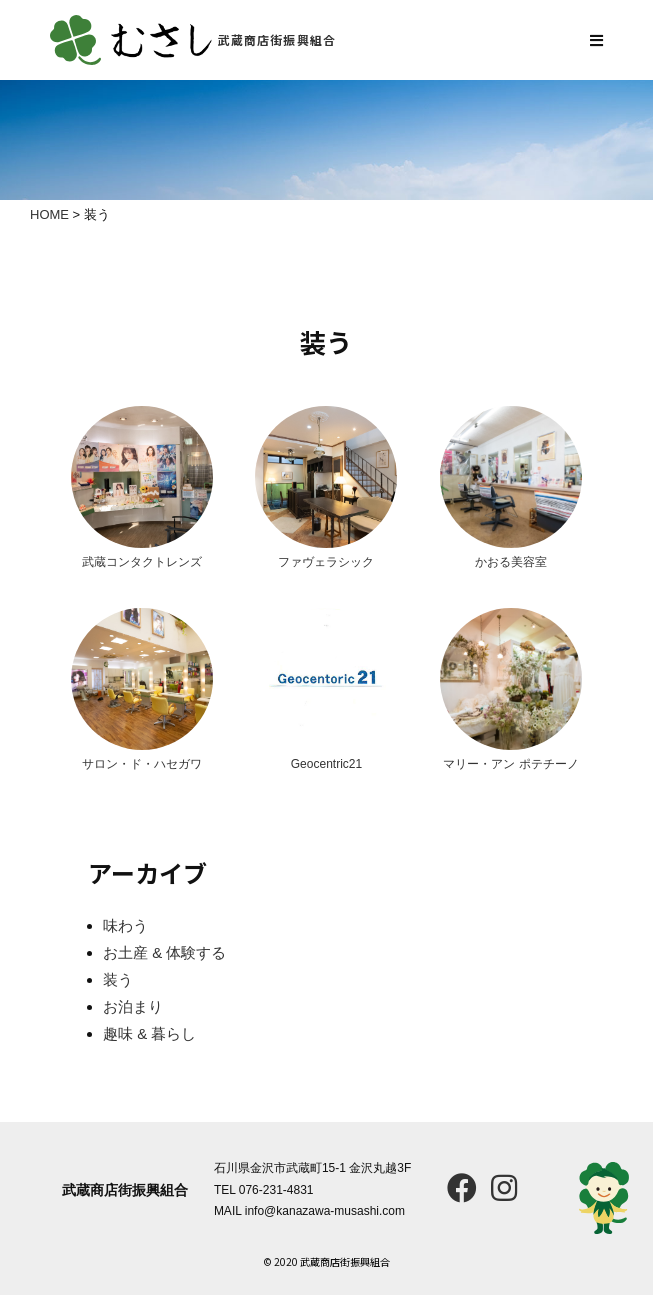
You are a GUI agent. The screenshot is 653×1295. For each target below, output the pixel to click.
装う (118, 979)
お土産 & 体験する (164, 952)
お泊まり (133, 1006)
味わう (125, 925)
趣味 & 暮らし (149, 1033)
